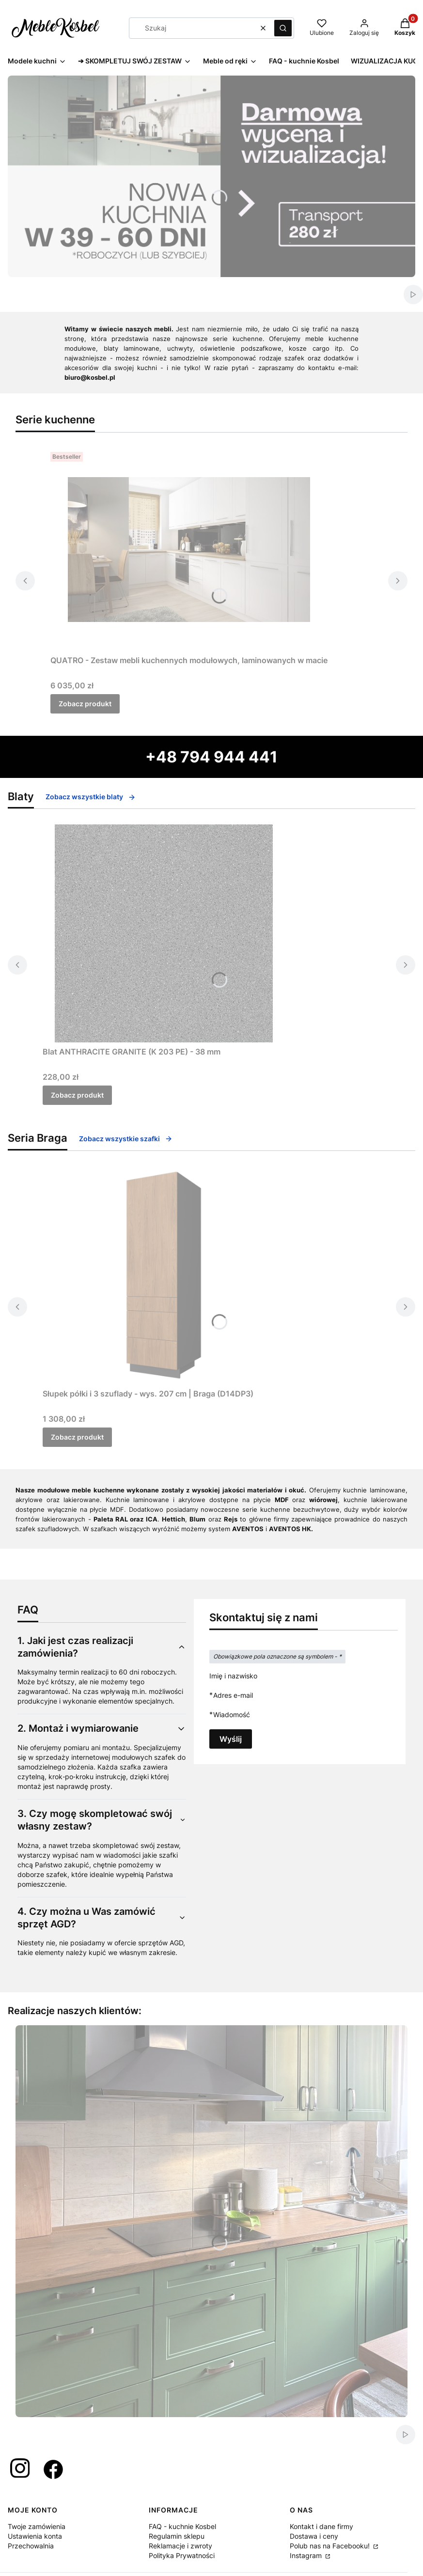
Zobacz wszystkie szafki (125, 1138)
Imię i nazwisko (233, 1676)
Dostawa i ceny (314, 2536)
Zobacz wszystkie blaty (91, 796)
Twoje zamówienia (36, 2526)
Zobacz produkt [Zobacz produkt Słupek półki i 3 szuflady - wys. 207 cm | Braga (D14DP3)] (77, 1437)
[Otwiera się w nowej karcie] (20, 2469)
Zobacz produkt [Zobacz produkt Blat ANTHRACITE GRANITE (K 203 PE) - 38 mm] (77, 1095)
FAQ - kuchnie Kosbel (182, 2526)
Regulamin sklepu (176, 2536)
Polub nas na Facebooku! (331, 2546)
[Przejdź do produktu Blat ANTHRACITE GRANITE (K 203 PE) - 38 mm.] (164, 933)
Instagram (307, 2555)
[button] (283, 28)
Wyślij (230, 1739)
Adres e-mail (233, 1695)
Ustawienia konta (35, 2536)
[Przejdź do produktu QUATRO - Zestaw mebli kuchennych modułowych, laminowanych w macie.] (189, 549)
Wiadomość (231, 1714)
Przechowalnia (31, 2546)
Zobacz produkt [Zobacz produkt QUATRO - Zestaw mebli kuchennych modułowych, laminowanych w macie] (85, 703)
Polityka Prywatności (182, 2555)
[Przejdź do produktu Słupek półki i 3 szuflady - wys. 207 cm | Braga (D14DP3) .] (164, 1275)
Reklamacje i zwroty (180, 2546)
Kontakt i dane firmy (321, 2526)
